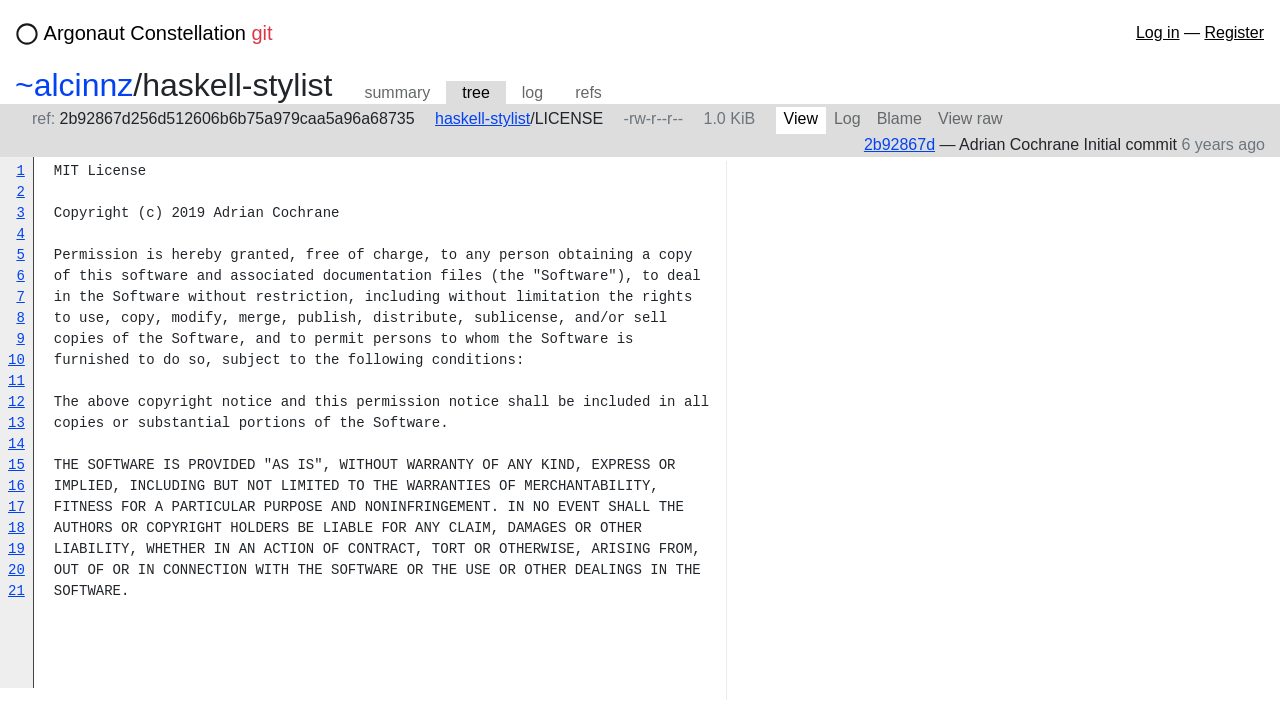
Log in (1158, 32)
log (532, 92)
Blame (899, 118)
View (801, 118)
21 (16, 591)
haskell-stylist (482, 118)
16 (16, 486)
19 (16, 549)
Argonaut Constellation (158, 33)
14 (16, 444)
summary (397, 92)
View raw (970, 118)
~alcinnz (74, 85)
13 (16, 423)
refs (588, 92)
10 (16, 360)
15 (16, 465)
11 (16, 381)
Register (1234, 32)
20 (16, 570)
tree (476, 92)
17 (16, 507)
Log (847, 118)
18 (16, 528)
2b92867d (899, 144)
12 (16, 402)
